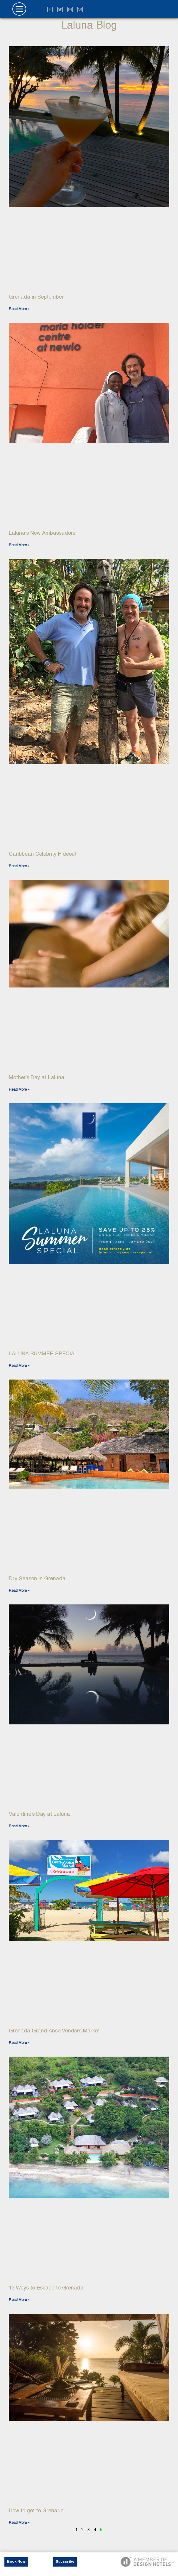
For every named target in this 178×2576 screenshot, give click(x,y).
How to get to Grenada (36, 2510)
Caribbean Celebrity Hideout (42, 854)
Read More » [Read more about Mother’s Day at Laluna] (19, 1089)
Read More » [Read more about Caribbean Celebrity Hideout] (19, 866)
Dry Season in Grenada (37, 1578)
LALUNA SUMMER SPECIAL (43, 1353)
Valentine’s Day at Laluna (39, 1814)
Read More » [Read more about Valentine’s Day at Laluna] (19, 1826)
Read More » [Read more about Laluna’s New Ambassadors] (19, 545)
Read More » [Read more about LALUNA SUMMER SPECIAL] (19, 1366)
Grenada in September (36, 297)
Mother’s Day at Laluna (36, 1077)
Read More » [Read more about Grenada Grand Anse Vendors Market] (19, 2043)
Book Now (16, 2561)
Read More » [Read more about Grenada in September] (19, 309)
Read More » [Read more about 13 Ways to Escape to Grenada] (19, 2300)
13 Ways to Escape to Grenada (46, 2287)
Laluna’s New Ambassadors (42, 533)
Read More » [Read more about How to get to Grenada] (19, 2523)
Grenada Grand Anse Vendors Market (54, 2030)
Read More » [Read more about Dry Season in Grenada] (19, 1591)
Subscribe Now (65, 2563)
